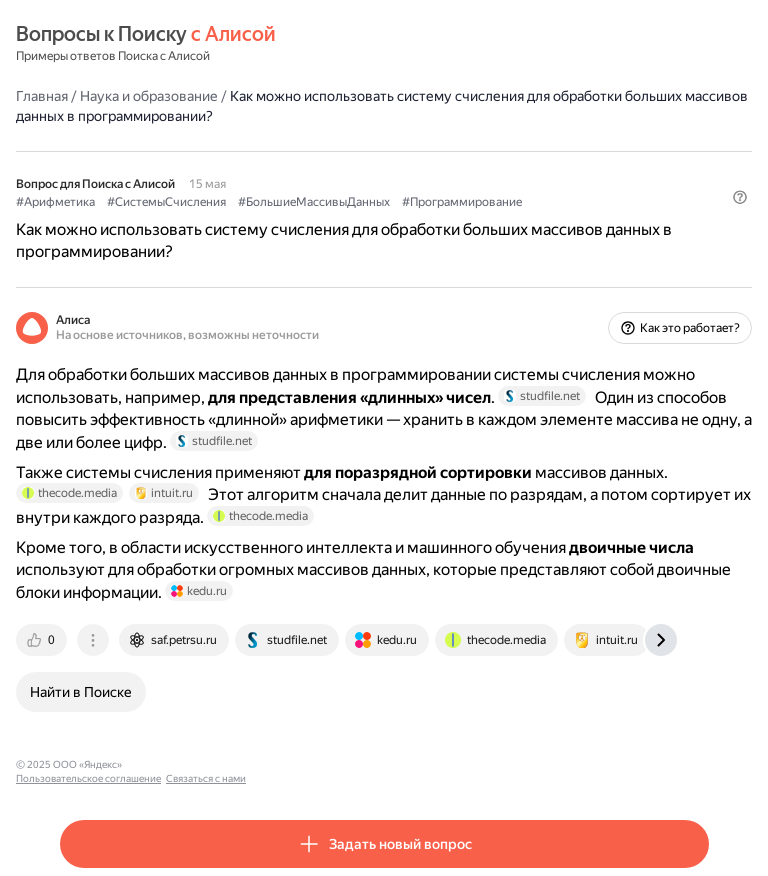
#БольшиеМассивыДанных (314, 202)
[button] (740, 197)
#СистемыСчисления (166, 202)
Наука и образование (149, 96)
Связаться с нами (321, 764)
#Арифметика (55, 202)
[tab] (43, 640)
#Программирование (462, 202)
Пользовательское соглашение (203, 764)
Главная (42, 96)
